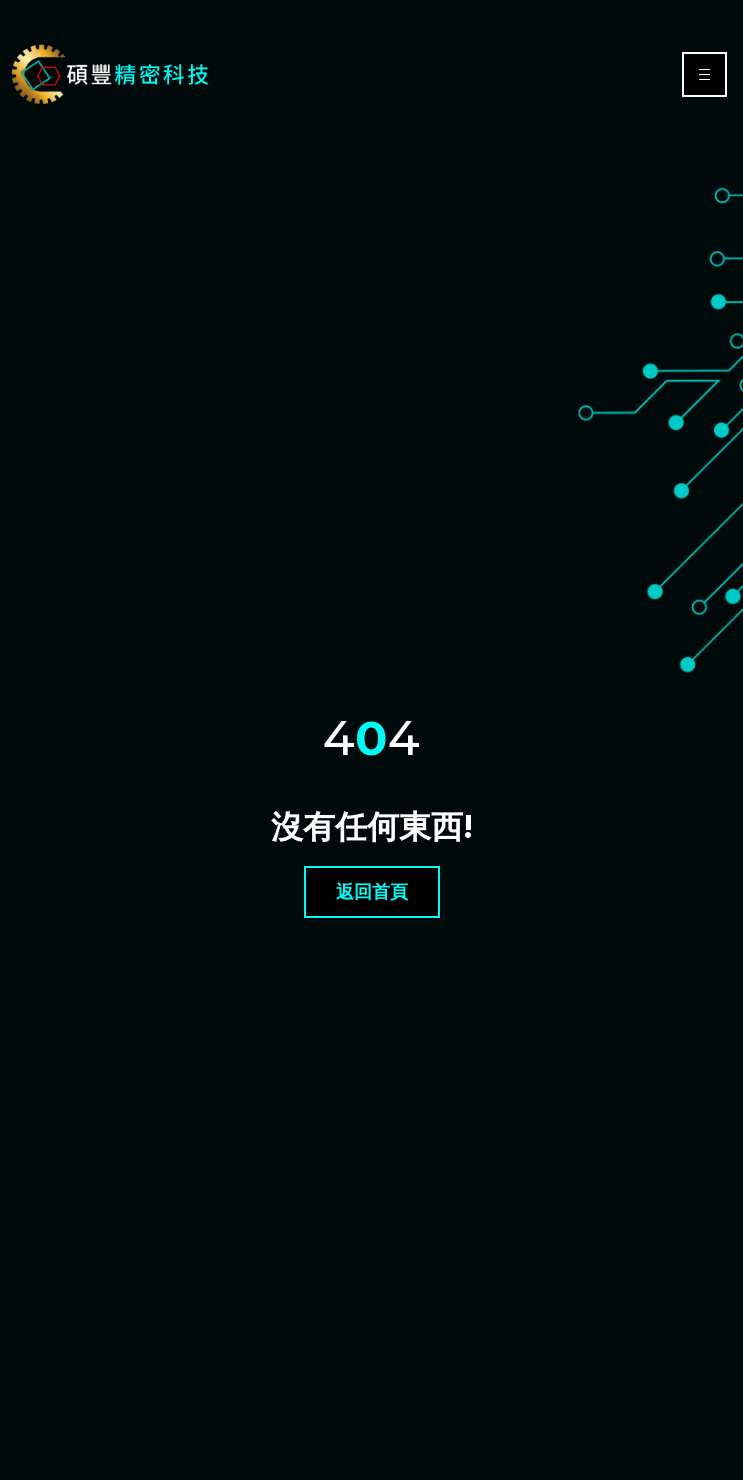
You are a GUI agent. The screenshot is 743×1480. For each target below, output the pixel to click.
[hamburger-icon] (704, 74)
